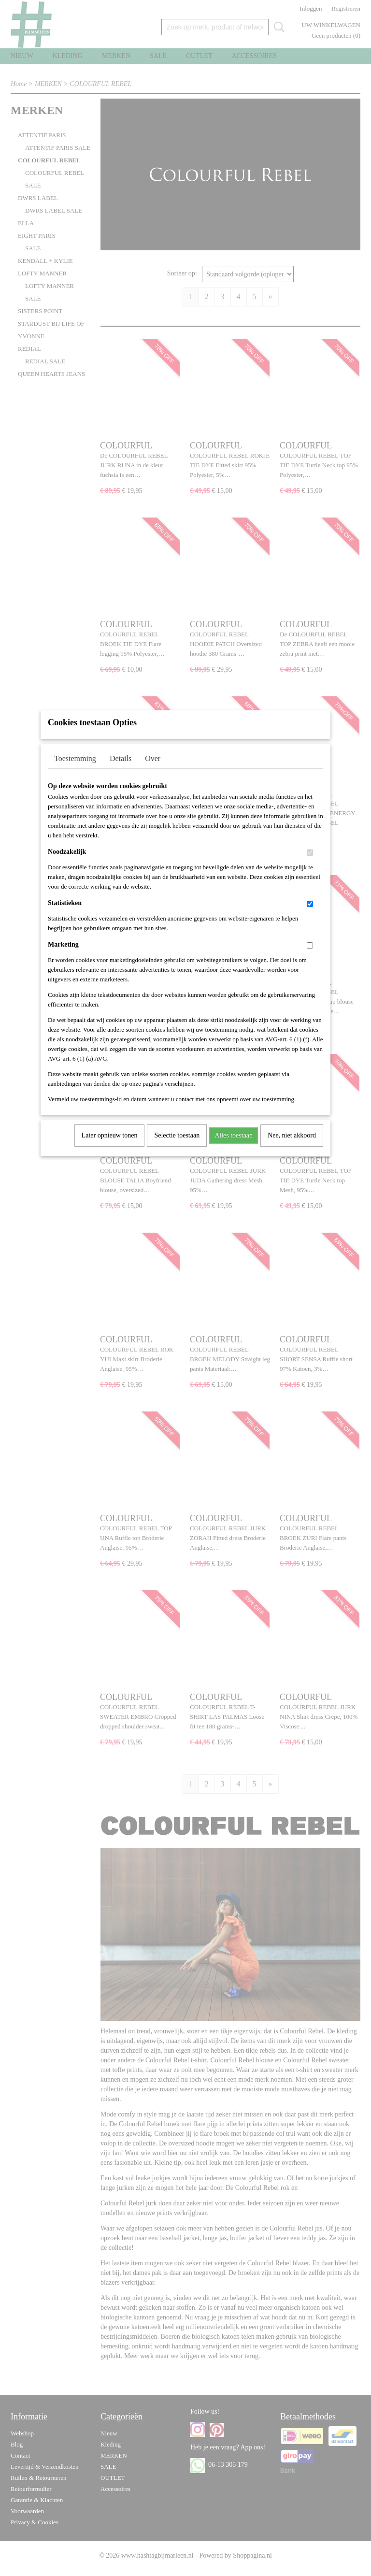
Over (152, 771)
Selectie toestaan (177, 1147)
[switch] (310, 865)
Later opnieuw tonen (110, 1147)
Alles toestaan (233, 1147)
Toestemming (75, 771)
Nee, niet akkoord (292, 1147)
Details (120, 771)
